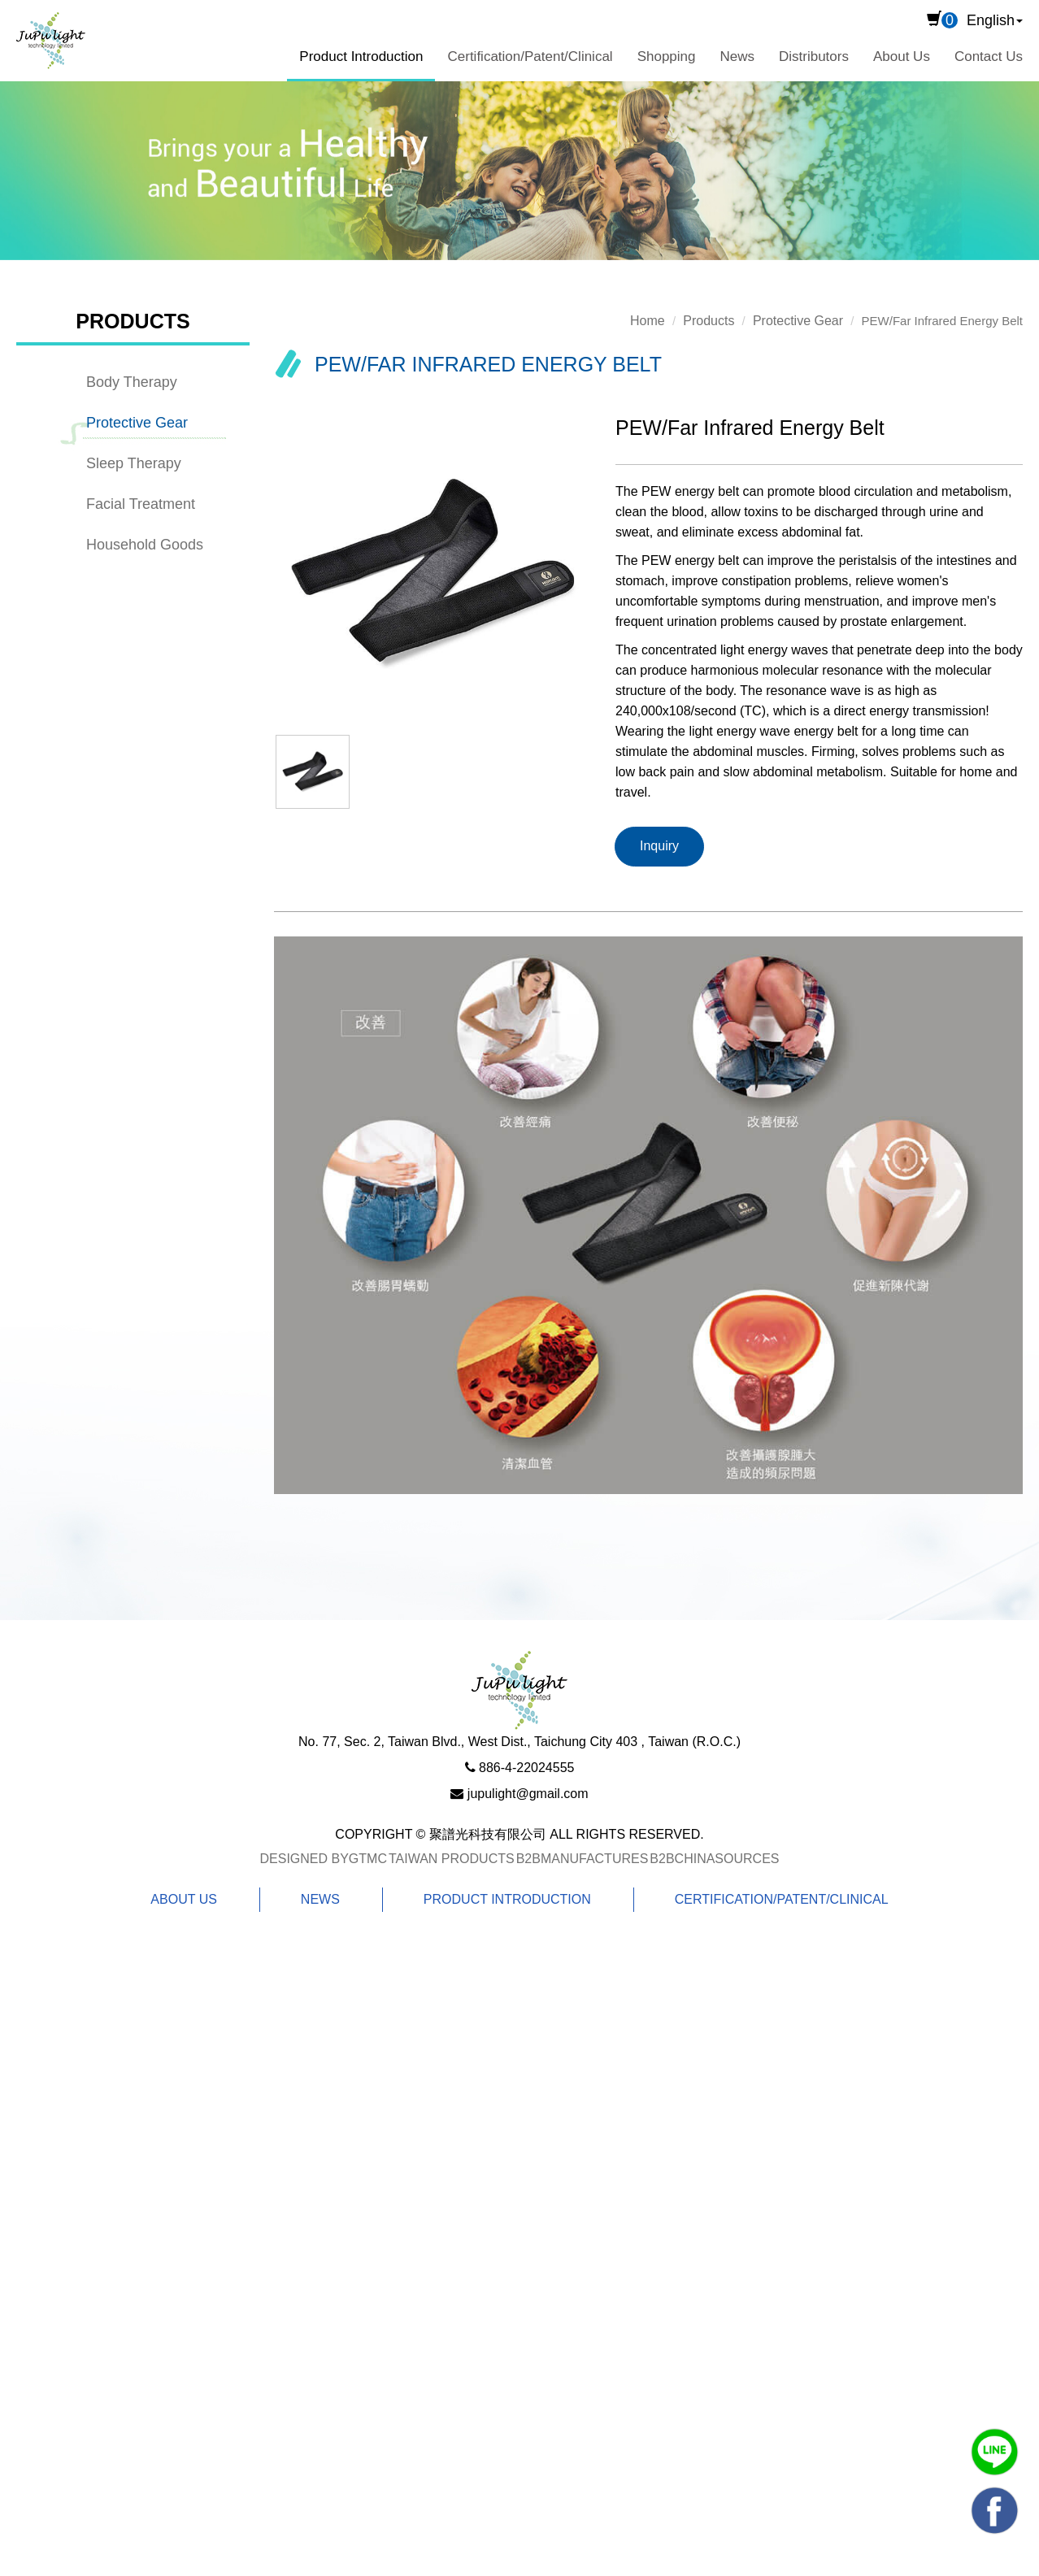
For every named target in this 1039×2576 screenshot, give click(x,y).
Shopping (666, 56)
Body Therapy (131, 382)
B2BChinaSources (714, 1859)
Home (647, 321)
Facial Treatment (140, 504)
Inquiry (659, 846)
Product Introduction (361, 56)
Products (708, 321)
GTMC (368, 1859)
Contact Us (988, 56)
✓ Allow (25, 2011)
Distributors (814, 56)
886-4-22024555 (526, 1768)
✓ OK (526, 2564)
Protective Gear (137, 423)
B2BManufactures (582, 1859)
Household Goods (144, 544)
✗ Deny (25, 2035)
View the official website (166, 2182)
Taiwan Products (452, 1859)
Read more (42, 2182)
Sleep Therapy (133, 463)
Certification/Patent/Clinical (529, 56)
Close (18, 1962)
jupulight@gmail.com (528, 1794)
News (736, 56)
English (991, 20)
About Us (901, 56)
